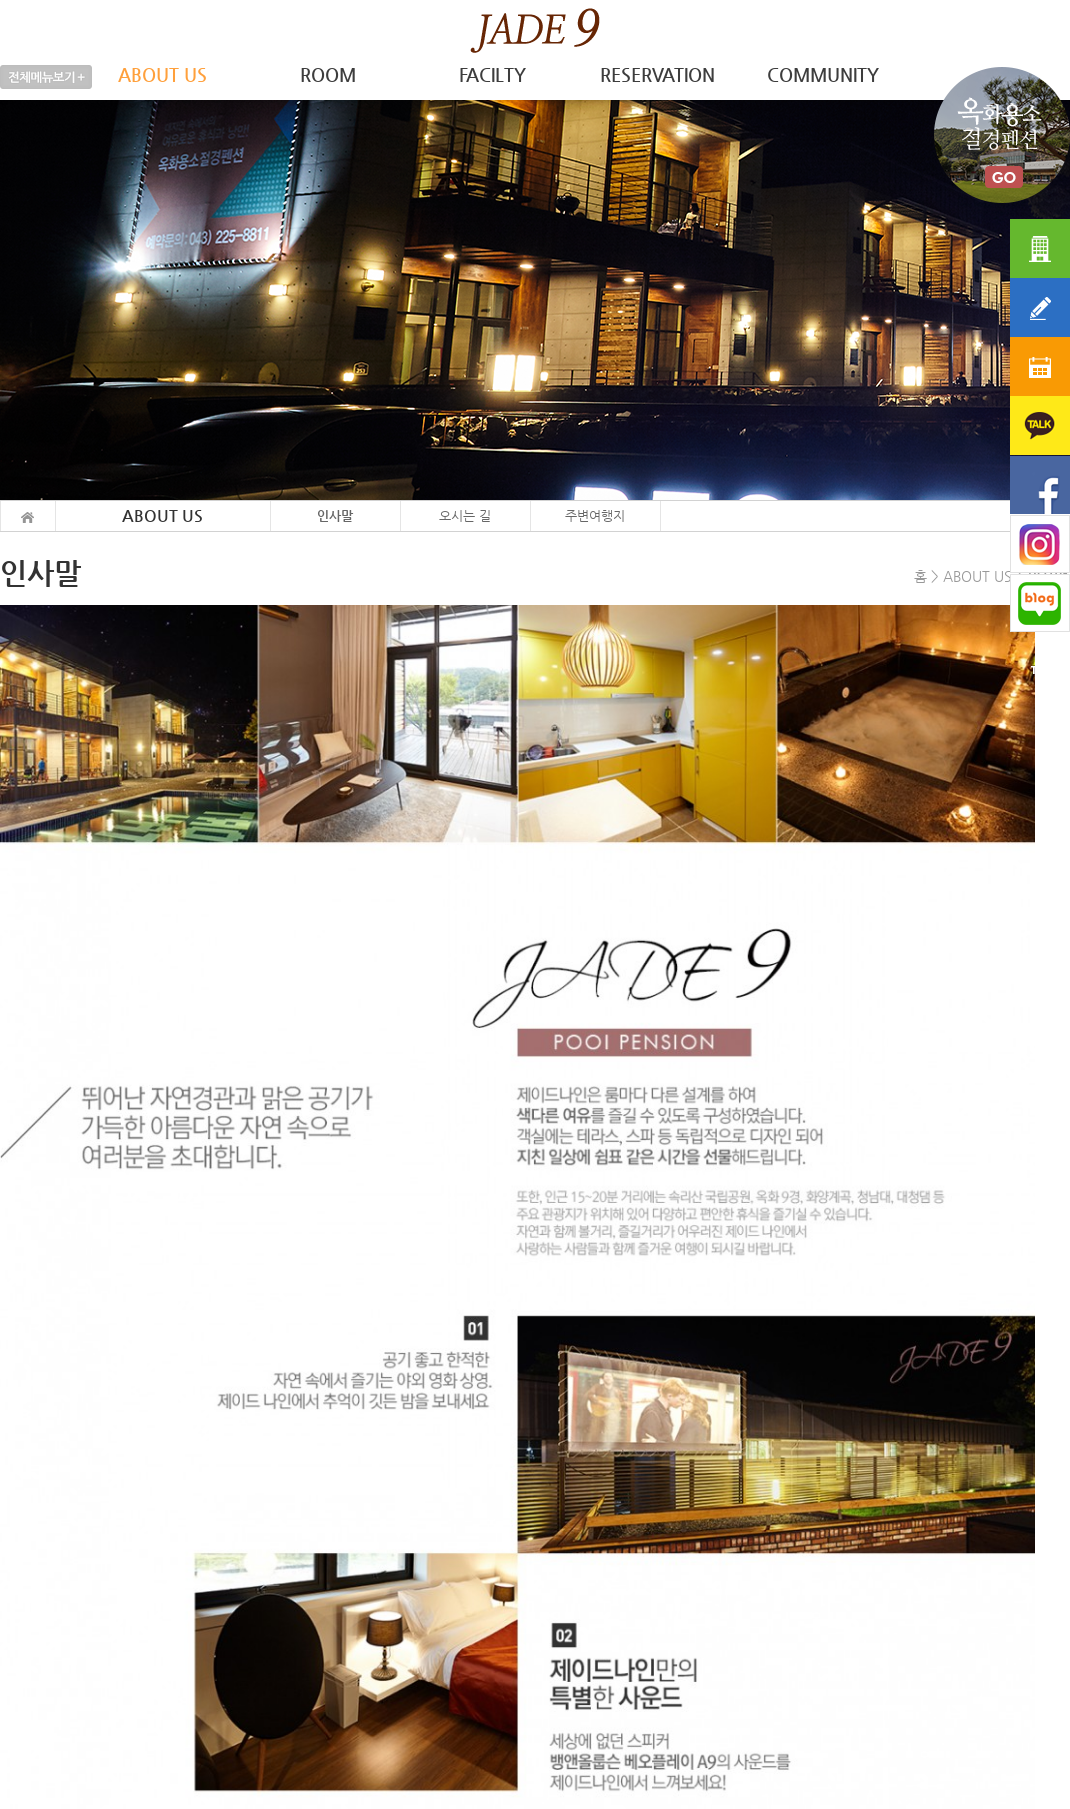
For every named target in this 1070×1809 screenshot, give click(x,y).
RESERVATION (657, 74)
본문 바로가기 (0, 0)
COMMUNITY (823, 74)
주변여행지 (595, 515)
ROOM (328, 74)
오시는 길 (465, 515)
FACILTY (492, 74)
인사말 (335, 515)
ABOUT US (162, 74)
